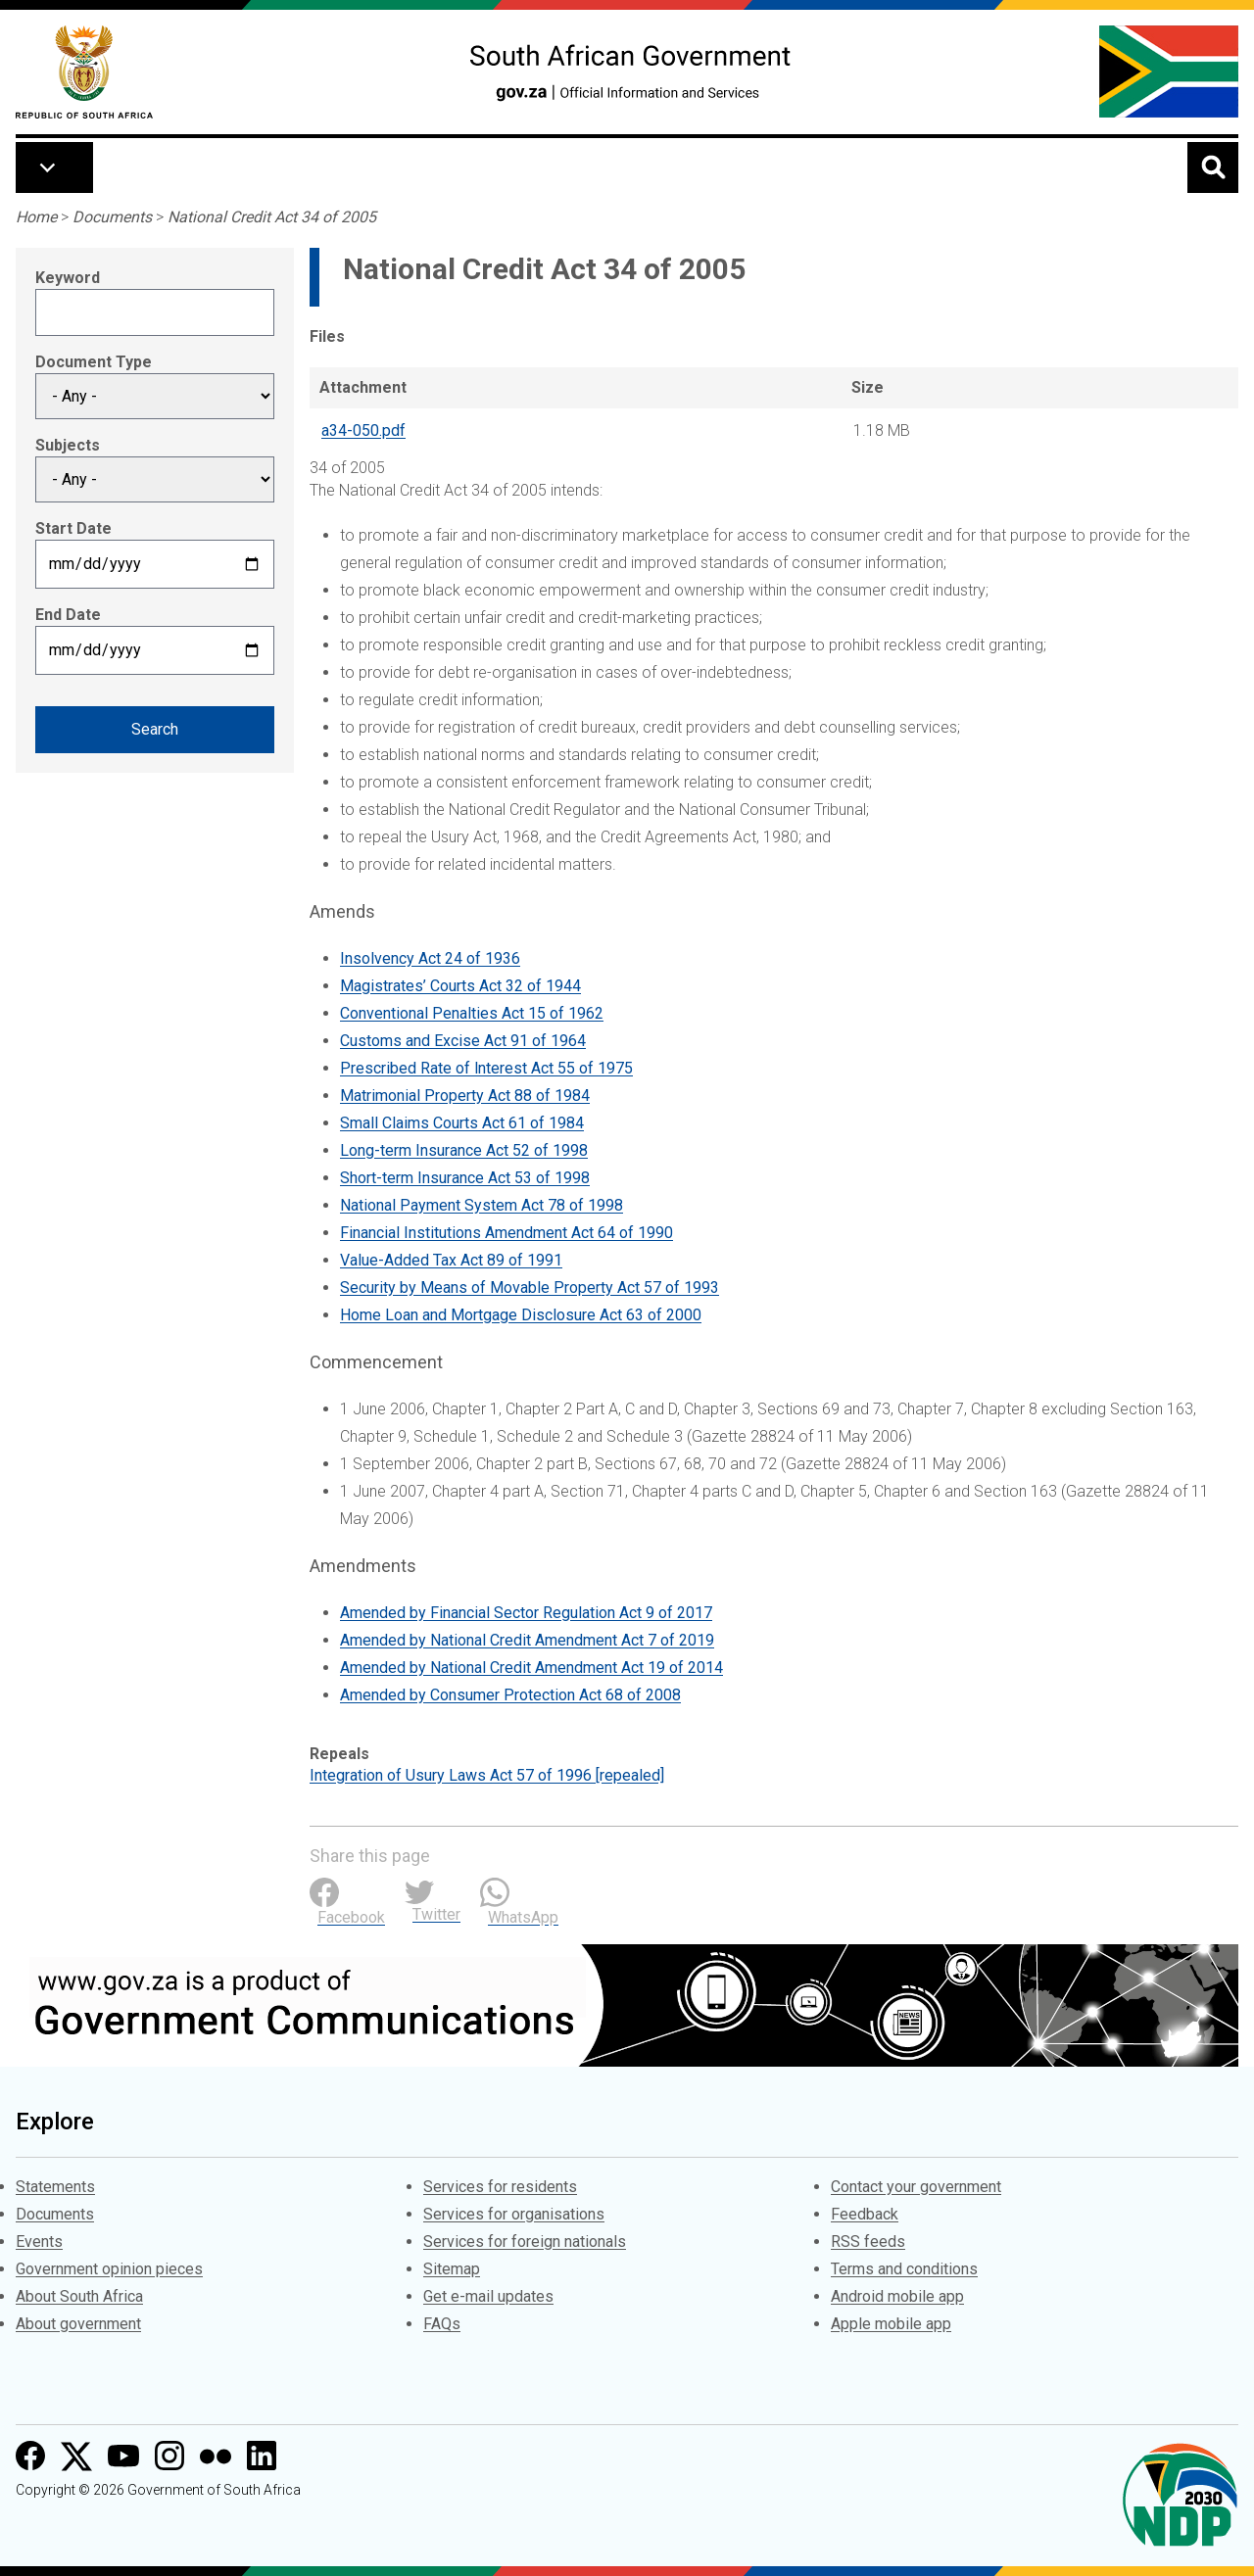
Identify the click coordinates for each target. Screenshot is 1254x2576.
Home (36, 217)
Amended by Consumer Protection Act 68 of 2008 (510, 1695)
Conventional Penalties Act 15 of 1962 (471, 1013)
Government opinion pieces (109, 2269)
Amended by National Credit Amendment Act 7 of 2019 (527, 1640)
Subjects (67, 445)
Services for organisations (513, 2214)
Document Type (93, 362)
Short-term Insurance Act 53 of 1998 (465, 1178)
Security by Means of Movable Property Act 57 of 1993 (529, 1287)
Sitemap (451, 2269)
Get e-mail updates (488, 2296)
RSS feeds (868, 2241)
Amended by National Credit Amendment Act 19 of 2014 (531, 1667)
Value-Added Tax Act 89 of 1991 (451, 1260)
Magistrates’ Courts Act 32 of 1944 (460, 986)
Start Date (73, 528)
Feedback (864, 2214)
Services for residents (500, 2186)
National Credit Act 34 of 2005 (272, 217)
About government (78, 2323)
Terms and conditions (904, 2269)
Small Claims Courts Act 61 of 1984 (462, 1123)
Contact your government (916, 2186)
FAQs (441, 2323)
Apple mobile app (891, 2323)
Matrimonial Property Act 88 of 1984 (465, 1095)
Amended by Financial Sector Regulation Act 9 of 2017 (526, 1612)
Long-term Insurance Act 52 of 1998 (464, 1150)
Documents (112, 217)
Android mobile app (897, 2296)
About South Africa (79, 2296)
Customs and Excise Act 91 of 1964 (463, 1040)
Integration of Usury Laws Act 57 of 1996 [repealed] (487, 1775)
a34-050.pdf (363, 430)
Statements (55, 2186)
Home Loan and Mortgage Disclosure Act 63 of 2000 (520, 1315)
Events (39, 2241)
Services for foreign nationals (524, 2241)
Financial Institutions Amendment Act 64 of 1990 (506, 1232)
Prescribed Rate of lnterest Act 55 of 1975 (486, 1068)
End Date (68, 614)
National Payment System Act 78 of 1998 (481, 1205)
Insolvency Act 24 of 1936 (430, 958)
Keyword (67, 277)
